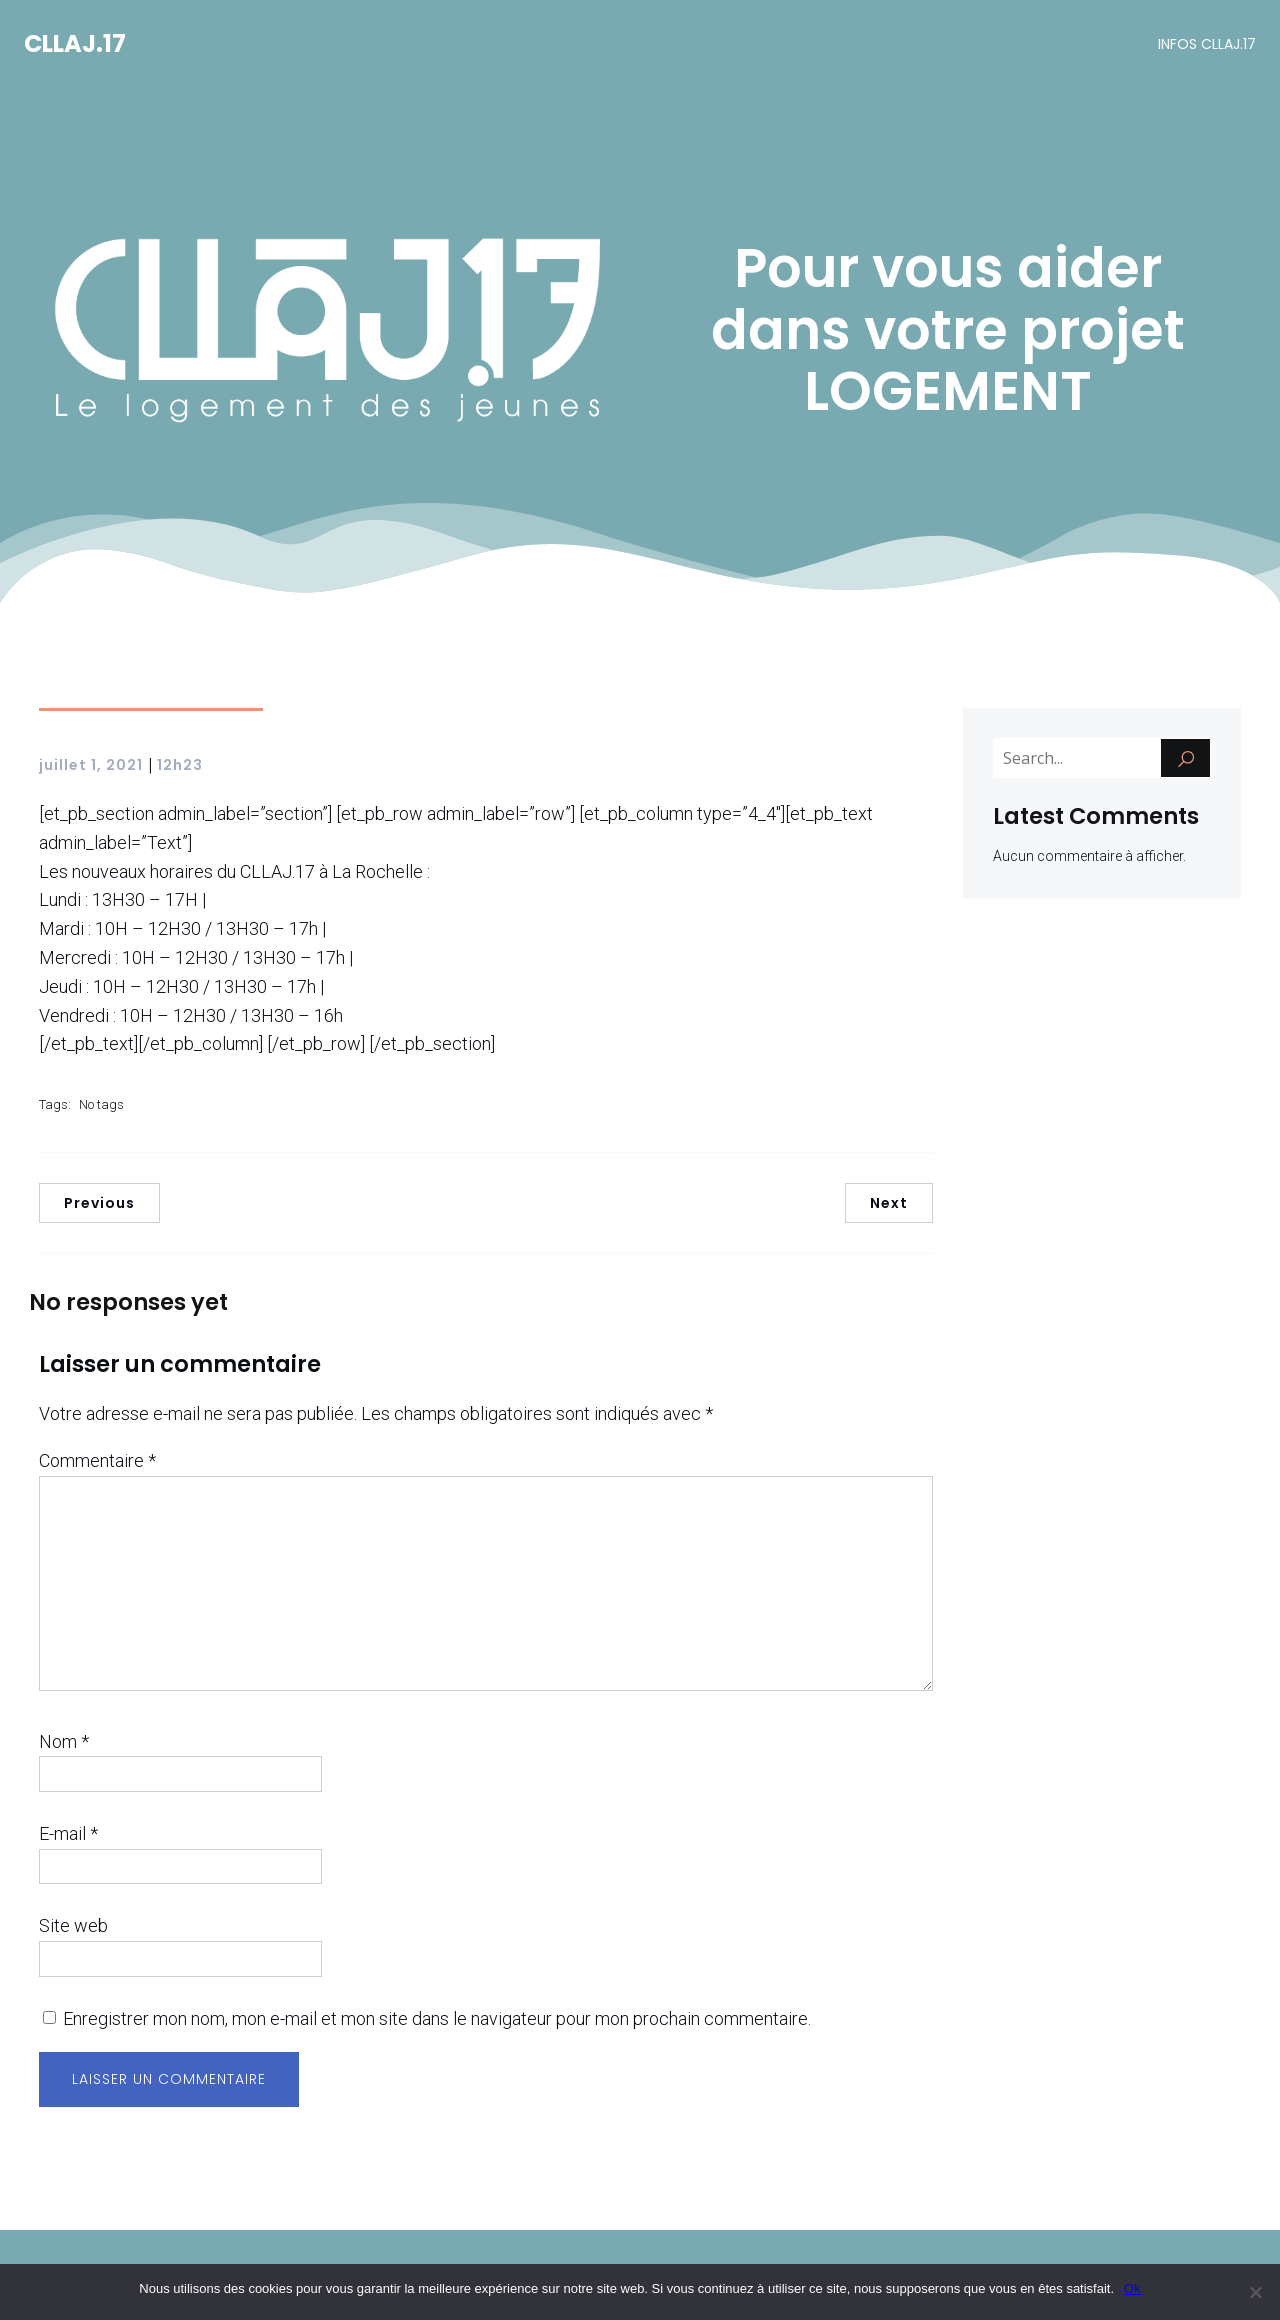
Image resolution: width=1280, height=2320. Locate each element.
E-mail (68, 1835)
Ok (1132, 2288)
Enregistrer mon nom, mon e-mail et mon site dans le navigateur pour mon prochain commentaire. (437, 2020)
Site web (73, 1927)
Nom (64, 1743)
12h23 (180, 767)
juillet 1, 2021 (91, 767)
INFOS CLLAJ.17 (1207, 45)
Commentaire (97, 1462)
